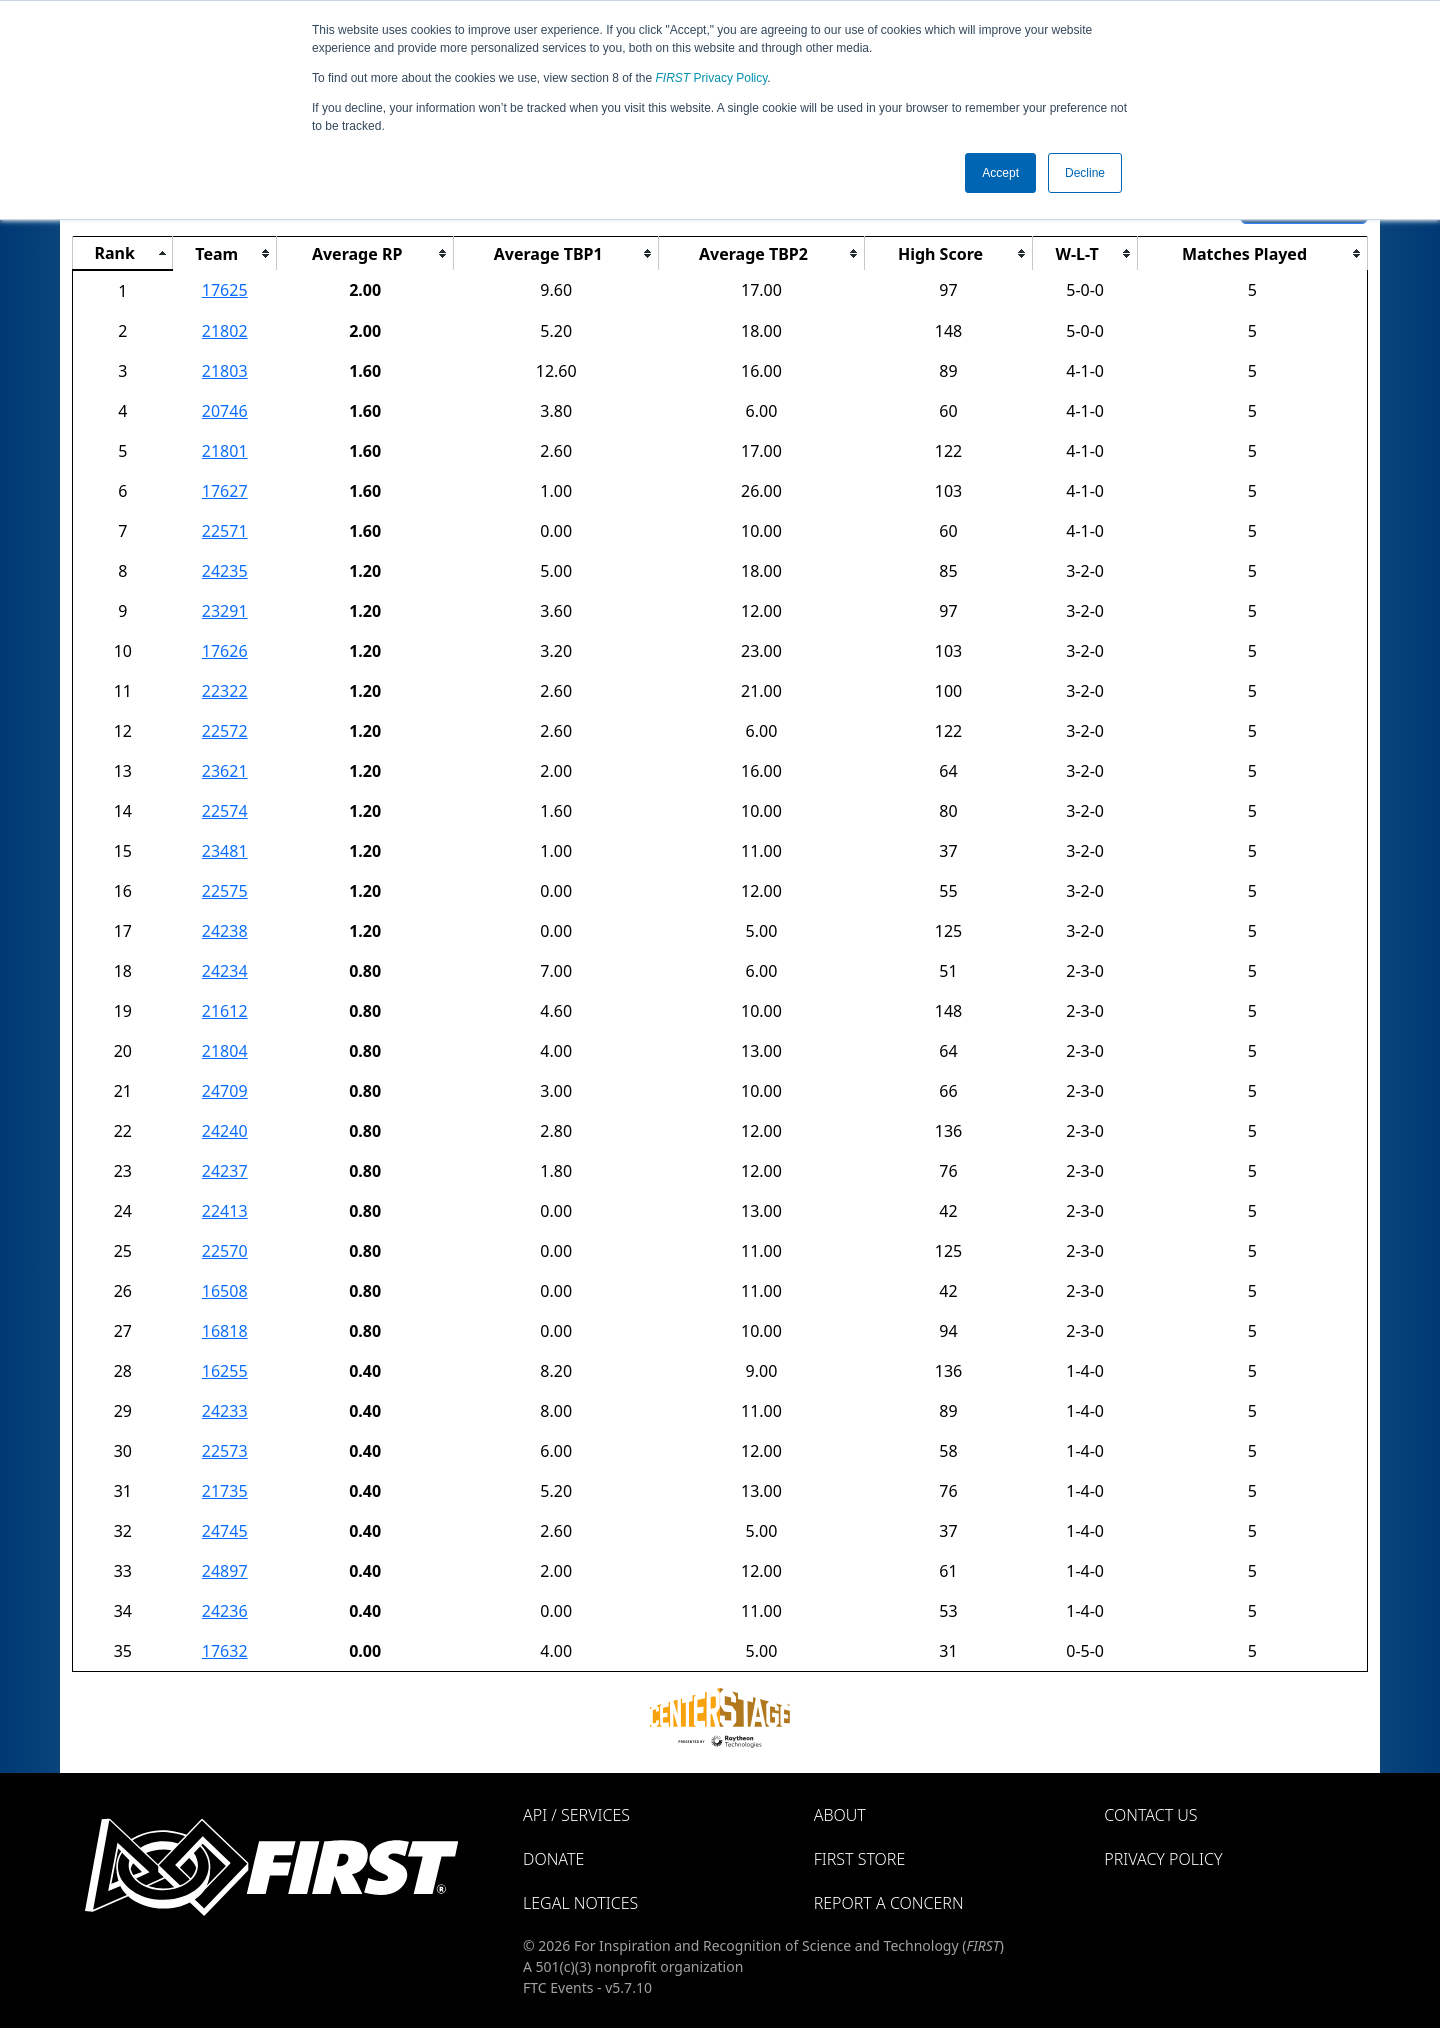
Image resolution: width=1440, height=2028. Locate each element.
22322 (225, 691)
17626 (225, 651)
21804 (225, 1051)
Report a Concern (889, 1903)
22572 (225, 731)
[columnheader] (123, 254)
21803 (225, 371)
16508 (225, 1291)
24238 (225, 931)
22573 (225, 1451)
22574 (225, 811)
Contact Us (1150, 1815)
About (840, 1815)
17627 (225, 491)
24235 (225, 571)
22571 (225, 531)
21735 (225, 1491)
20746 (225, 411)
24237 (225, 1171)
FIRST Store (860, 1859)
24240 (225, 1131)
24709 (225, 1091)
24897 (225, 1571)
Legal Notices (580, 1903)
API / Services (576, 1815)
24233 (225, 1411)
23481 (225, 851)
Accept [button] (1000, 173)
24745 (225, 1531)
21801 (225, 451)
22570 (225, 1251)
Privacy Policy (712, 78)
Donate (553, 1859)
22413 (225, 1211)
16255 (225, 1371)
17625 (225, 290)
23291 (225, 611)
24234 (225, 971)
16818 (225, 1331)
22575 (225, 891)
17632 (225, 1651)
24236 (225, 1611)
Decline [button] (1085, 173)
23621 (225, 771)
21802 (225, 331)
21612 (225, 1011)
